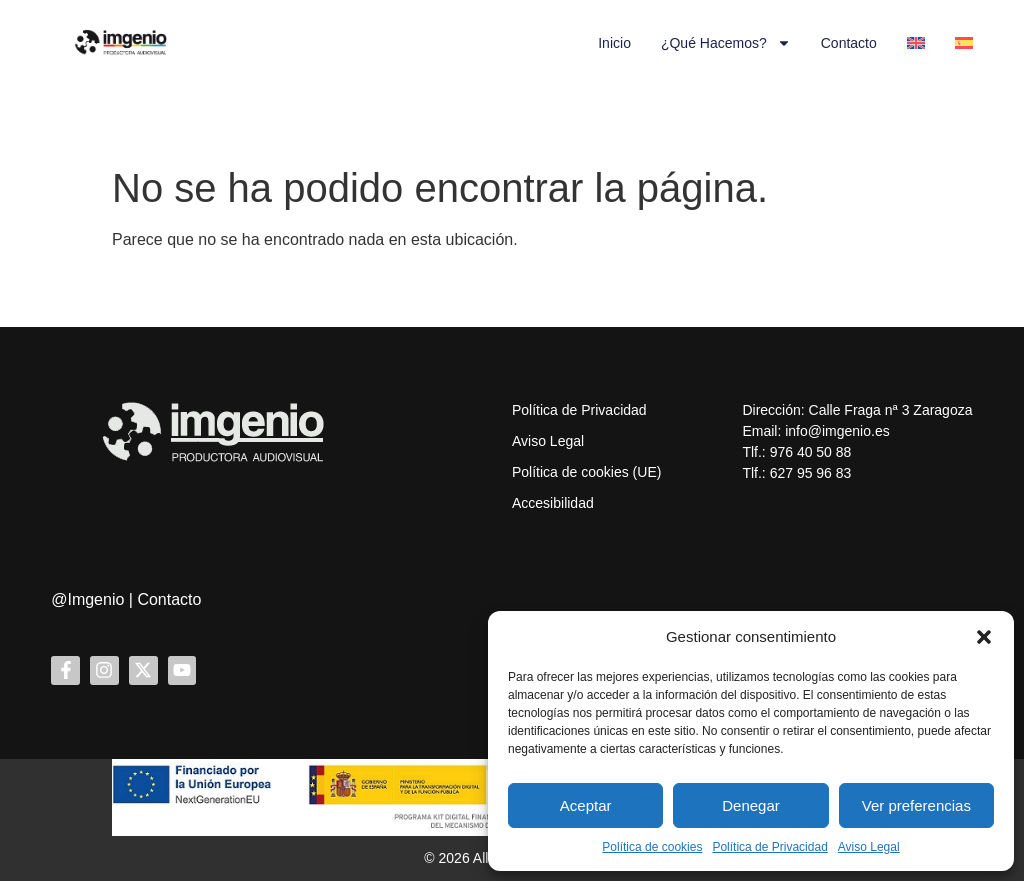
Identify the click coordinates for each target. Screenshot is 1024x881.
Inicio (614, 43)
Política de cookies (652, 847)
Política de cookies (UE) (586, 472)
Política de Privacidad (769, 847)
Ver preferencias (916, 805)
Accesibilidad (553, 503)
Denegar (751, 805)
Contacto (849, 43)
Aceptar (586, 805)
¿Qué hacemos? (726, 43)
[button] (984, 637)
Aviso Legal (869, 847)
